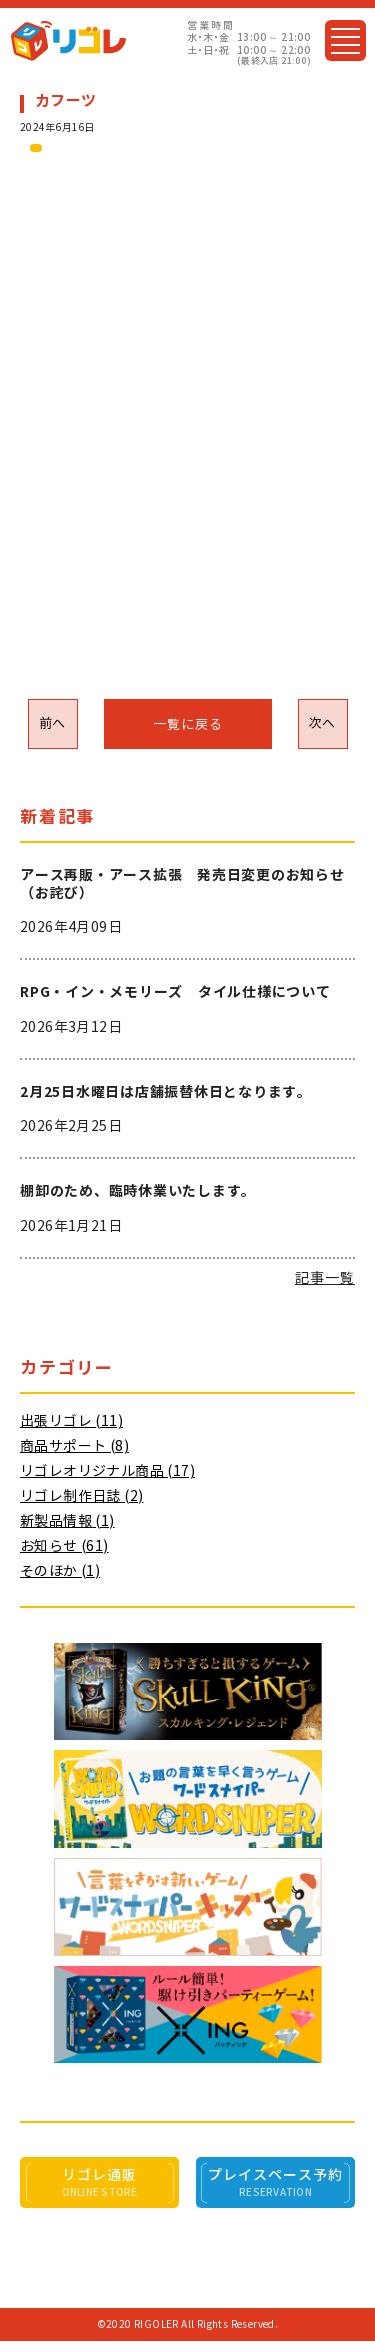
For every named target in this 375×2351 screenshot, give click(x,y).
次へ (322, 723)
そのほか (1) (60, 1571)
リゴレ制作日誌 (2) (81, 1496)
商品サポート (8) (74, 1446)
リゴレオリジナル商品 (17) (107, 1471)
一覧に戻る (188, 724)
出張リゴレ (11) (71, 1421)
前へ (52, 723)
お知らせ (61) (64, 1546)
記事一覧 (325, 1278)
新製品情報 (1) (67, 1521)
